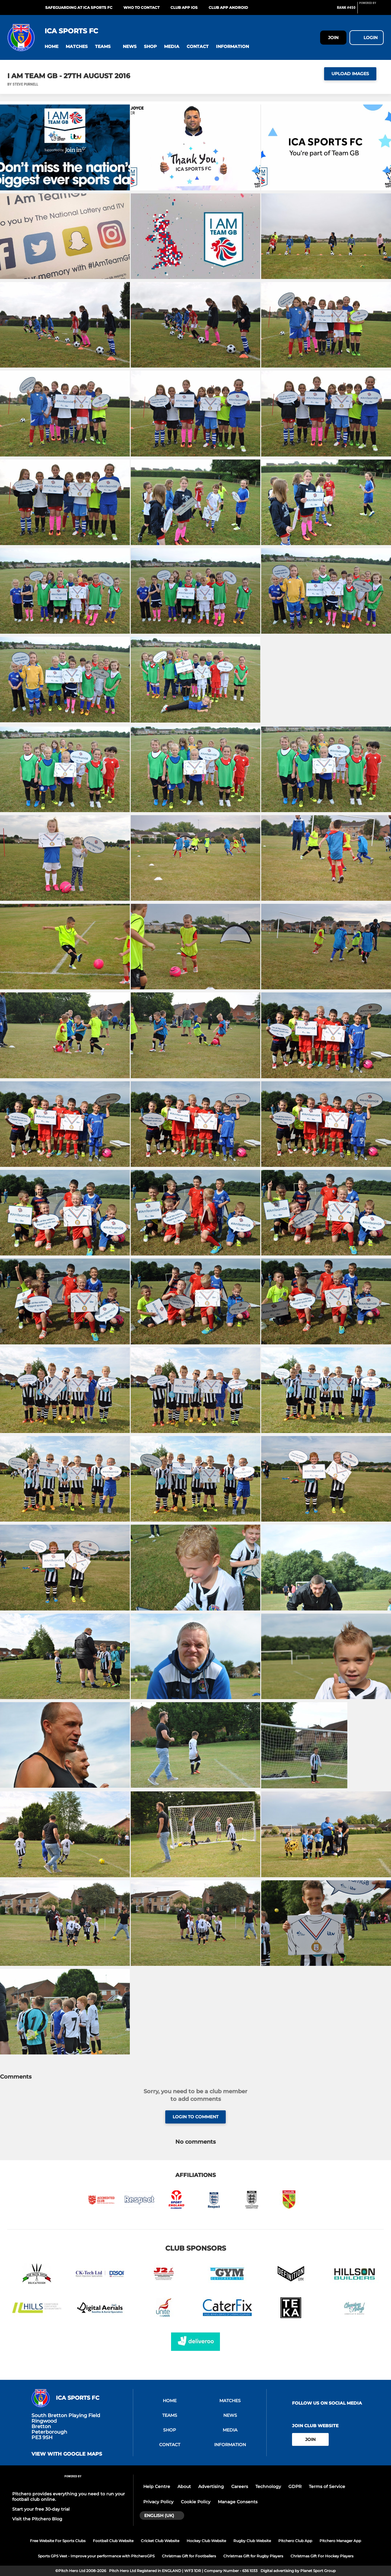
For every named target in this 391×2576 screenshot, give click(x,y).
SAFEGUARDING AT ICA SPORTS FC (78, 7)
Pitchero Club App (295, 2540)
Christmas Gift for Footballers (189, 2556)
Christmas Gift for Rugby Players (253, 2556)
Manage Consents (238, 2502)
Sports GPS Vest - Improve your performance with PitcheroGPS (96, 2556)
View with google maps (66, 2454)
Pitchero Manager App (340, 2540)
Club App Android (228, 7)
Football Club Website (113, 2540)
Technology (268, 2486)
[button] (51, 47)
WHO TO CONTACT (141, 7)
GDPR (294, 2486)
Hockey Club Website (206, 2540)
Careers (239, 2486)
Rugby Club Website (252, 2540)
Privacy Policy (158, 2502)
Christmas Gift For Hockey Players (322, 2556)
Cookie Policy (195, 2502)
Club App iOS (184, 7)
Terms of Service (327, 2486)
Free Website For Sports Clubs (58, 2540)
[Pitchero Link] (371, 10)
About (184, 2486)
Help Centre (156, 2486)
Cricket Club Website (160, 2540)
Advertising (211, 2486)
